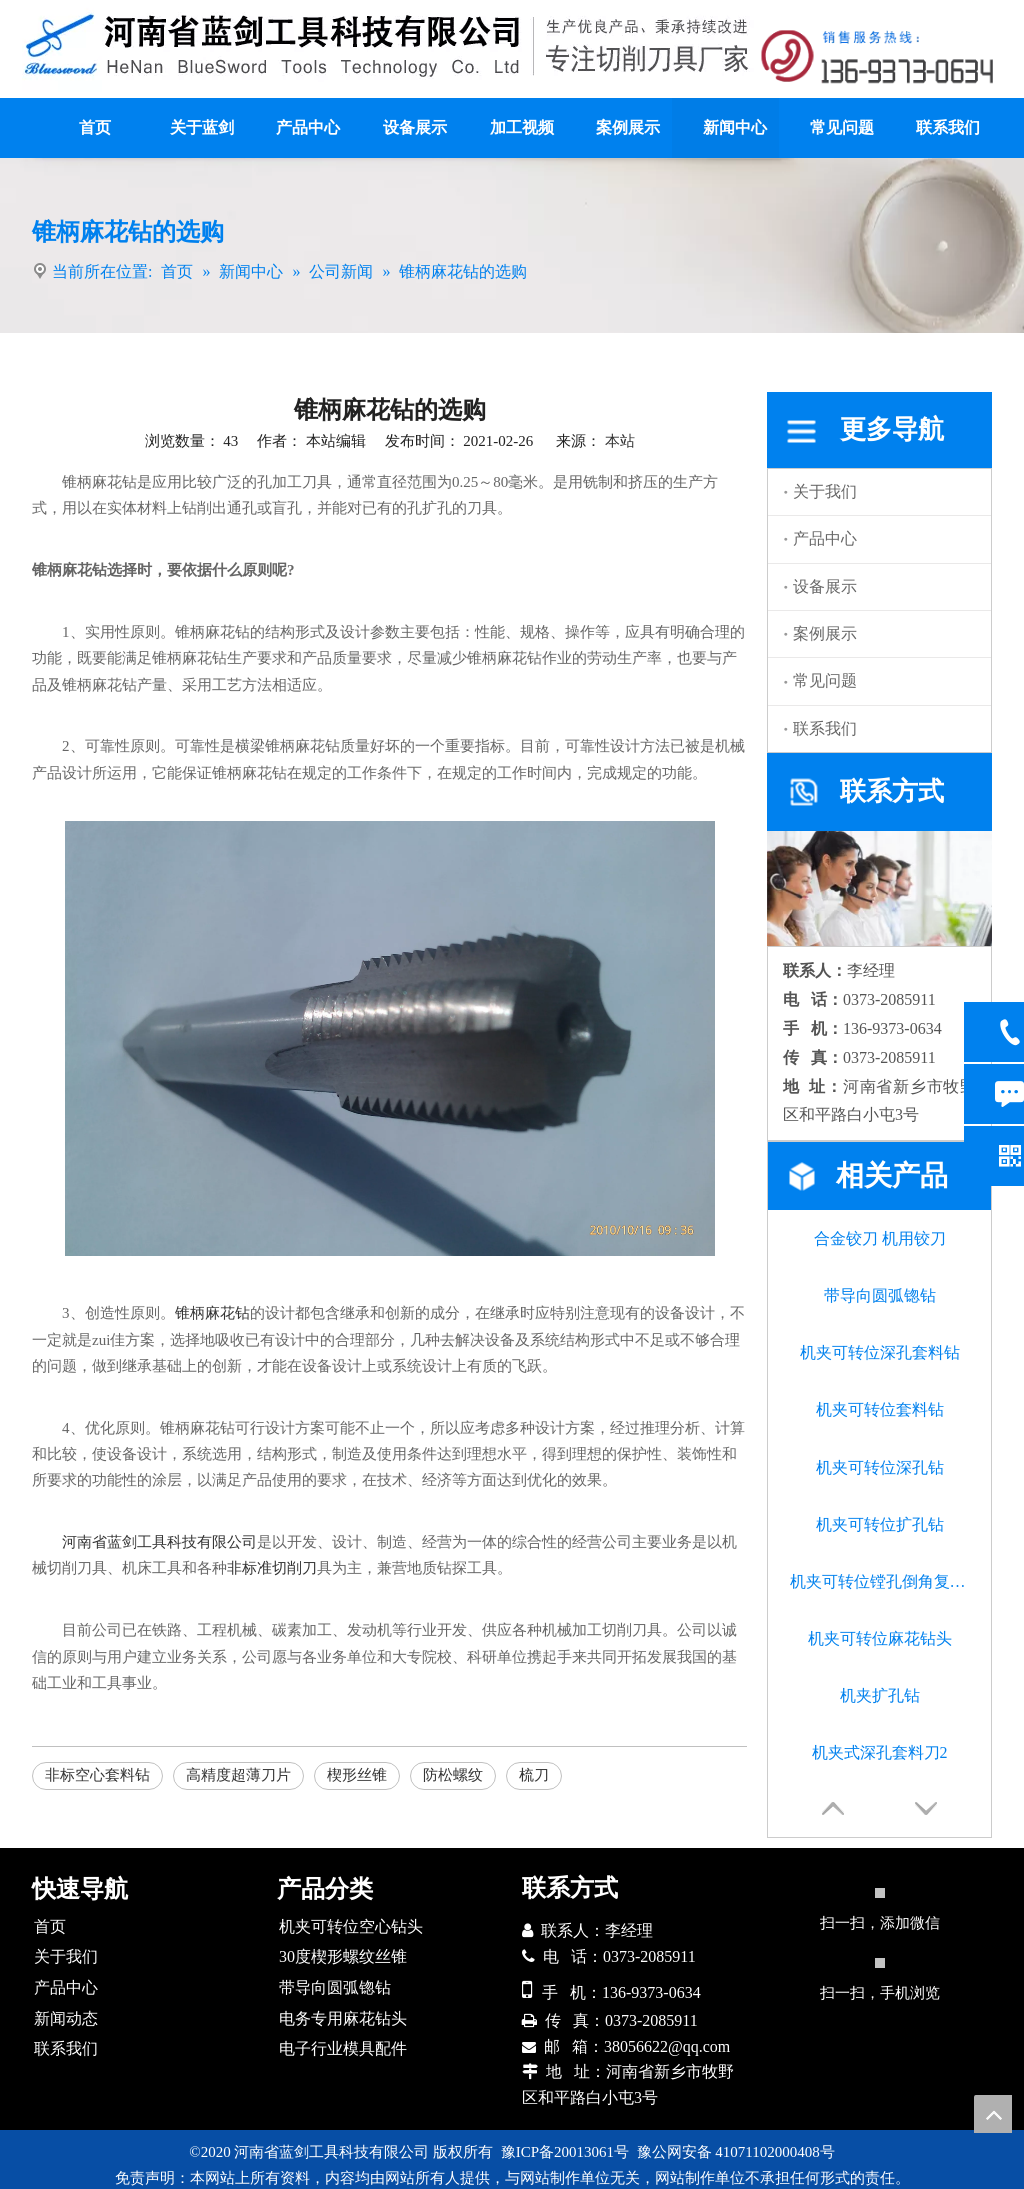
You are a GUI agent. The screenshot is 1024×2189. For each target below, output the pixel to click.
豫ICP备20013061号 (565, 2152)
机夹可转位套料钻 (880, 1409)
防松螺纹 (453, 1775)
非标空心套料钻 (97, 1775)
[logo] (389, 46)
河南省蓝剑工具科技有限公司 (159, 1542)
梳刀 (534, 1775)
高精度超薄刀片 (238, 1775)
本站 (620, 441)
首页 (50, 1926)
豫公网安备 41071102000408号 (736, 2152)
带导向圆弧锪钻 (880, 1295)
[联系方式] (879, 56)
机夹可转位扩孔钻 (880, 1524)
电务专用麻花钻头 (343, 2018)
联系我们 (825, 728)
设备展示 (825, 586)
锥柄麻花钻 (212, 1313)
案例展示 (825, 633)
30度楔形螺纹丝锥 (343, 1956)
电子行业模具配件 (343, 2048)
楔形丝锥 (357, 1775)
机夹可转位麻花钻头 (880, 1638)
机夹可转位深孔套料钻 (880, 1352)
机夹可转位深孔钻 (880, 1467)
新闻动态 (66, 2018)
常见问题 (825, 680)
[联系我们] (879, 888)
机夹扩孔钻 (880, 1695)
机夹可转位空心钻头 (351, 1926)
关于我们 (825, 491)
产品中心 (825, 538)
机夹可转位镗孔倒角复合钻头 (880, 1581)
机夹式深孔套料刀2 (880, 1752)
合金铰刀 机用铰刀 (880, 1238)
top (993, 2114)
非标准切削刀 (272, 1568)
